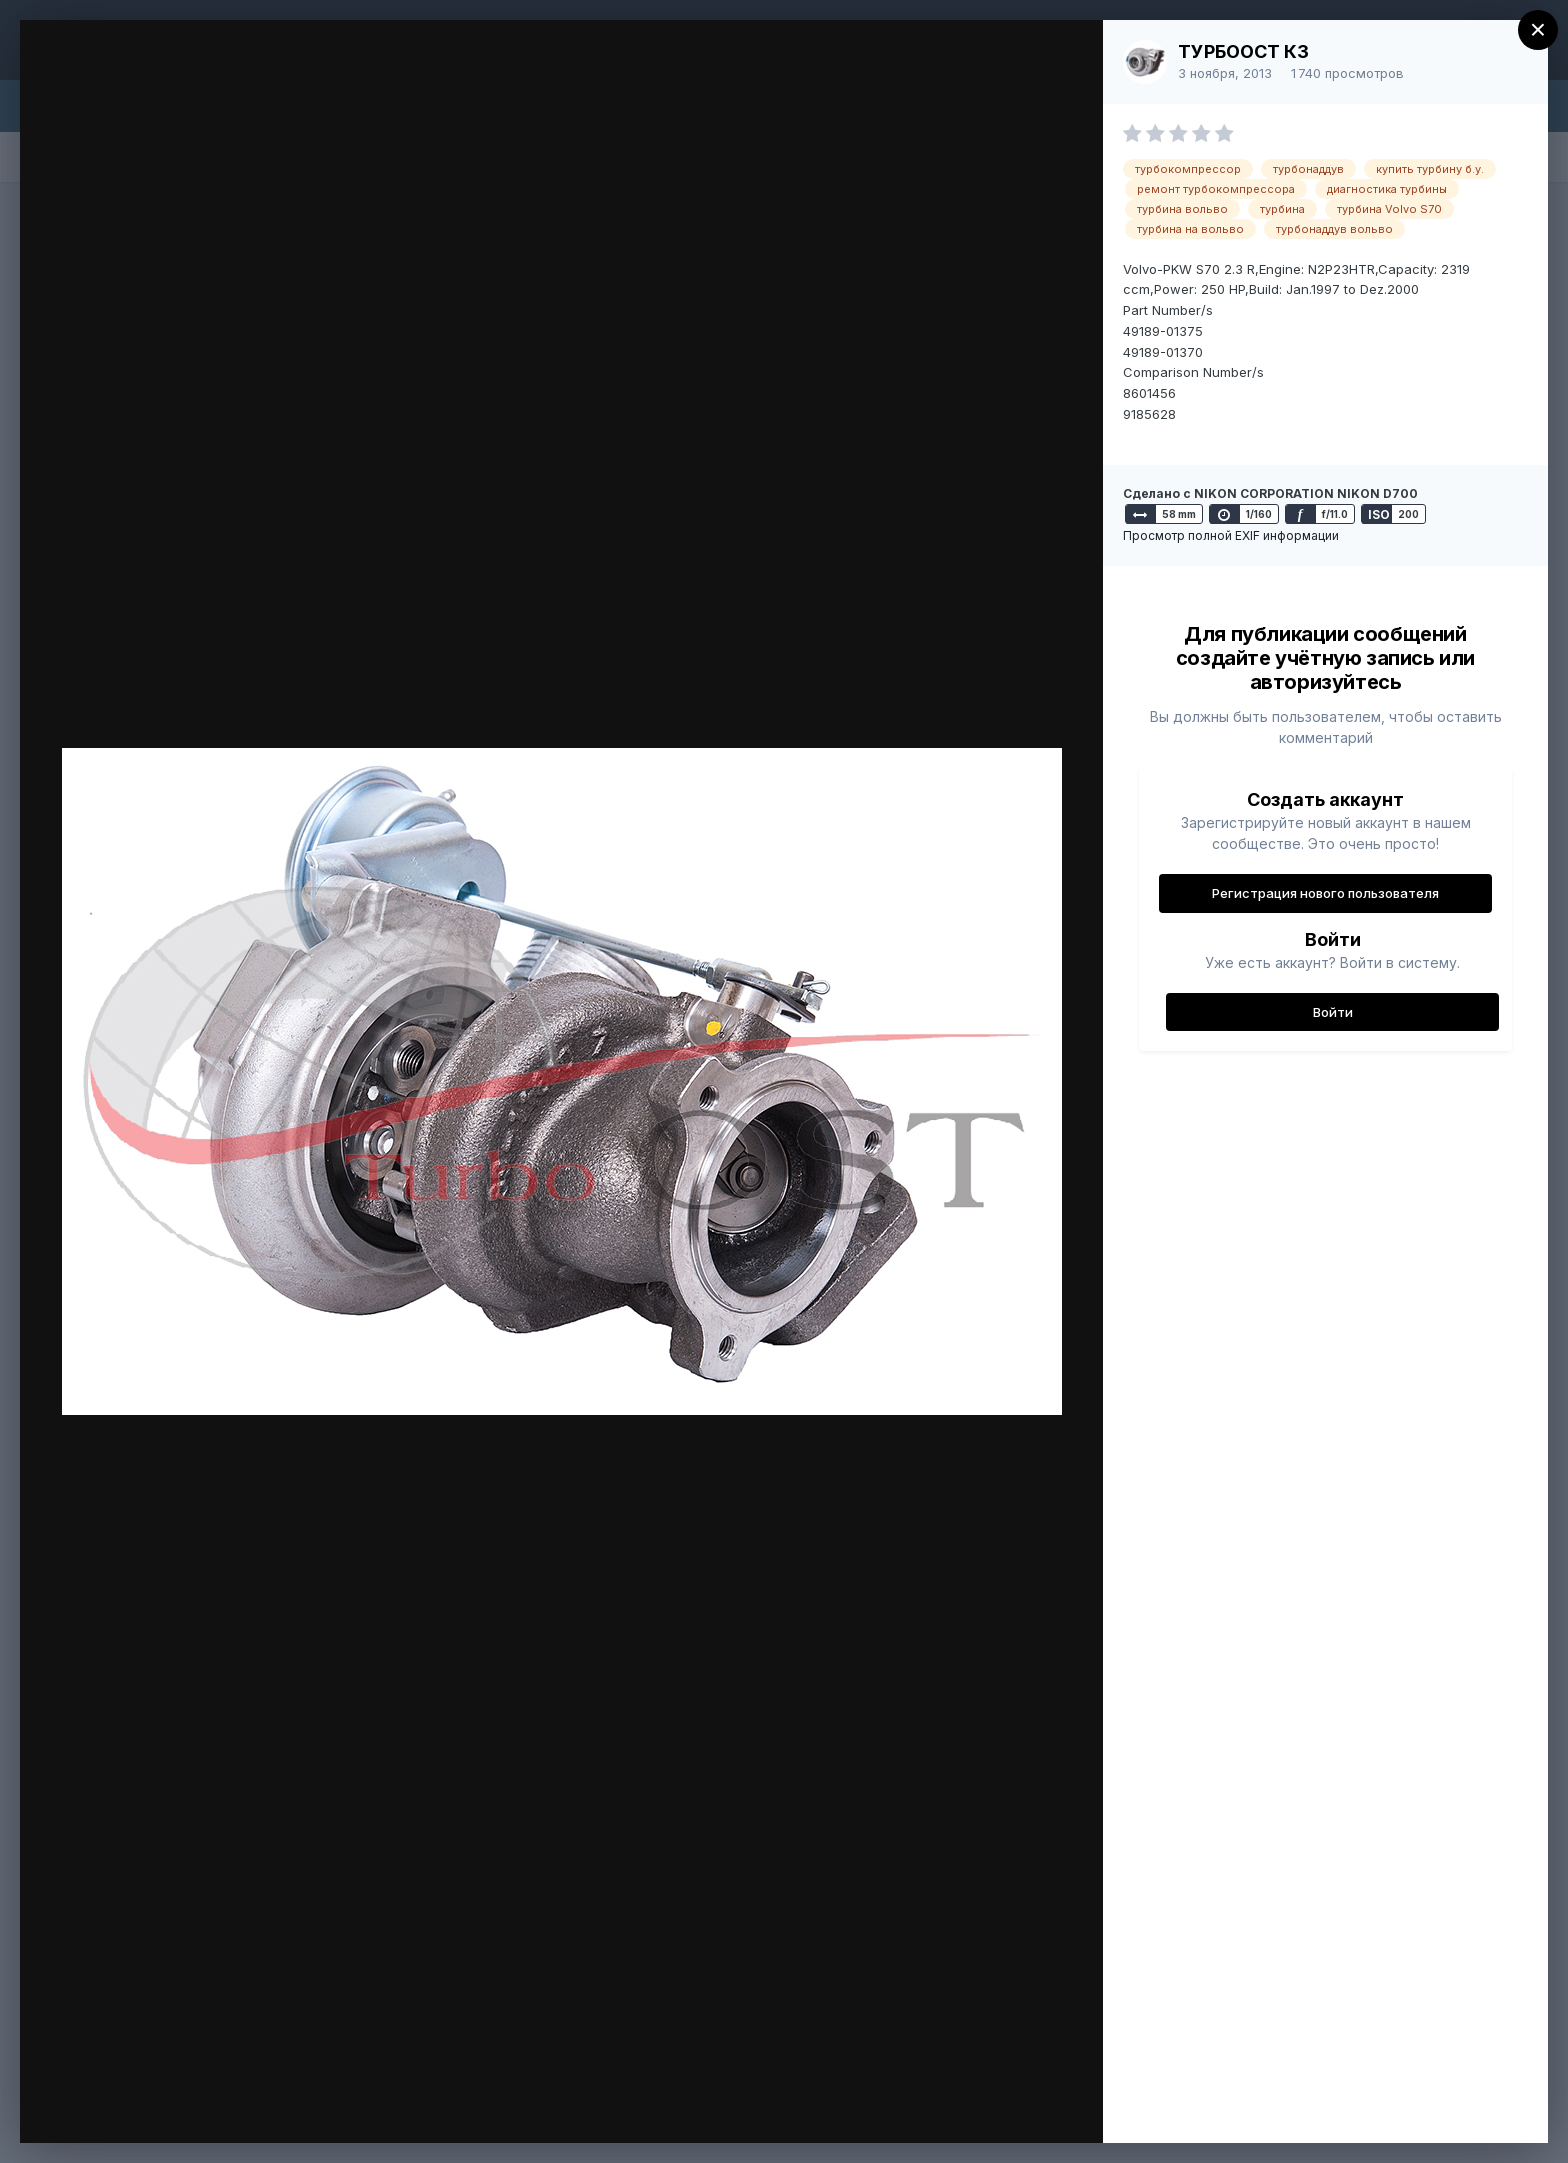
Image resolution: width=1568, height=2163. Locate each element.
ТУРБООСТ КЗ (1243, 51)
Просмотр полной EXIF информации (1231, 535)
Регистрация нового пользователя (1325, 893)
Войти (1333, 1012)
